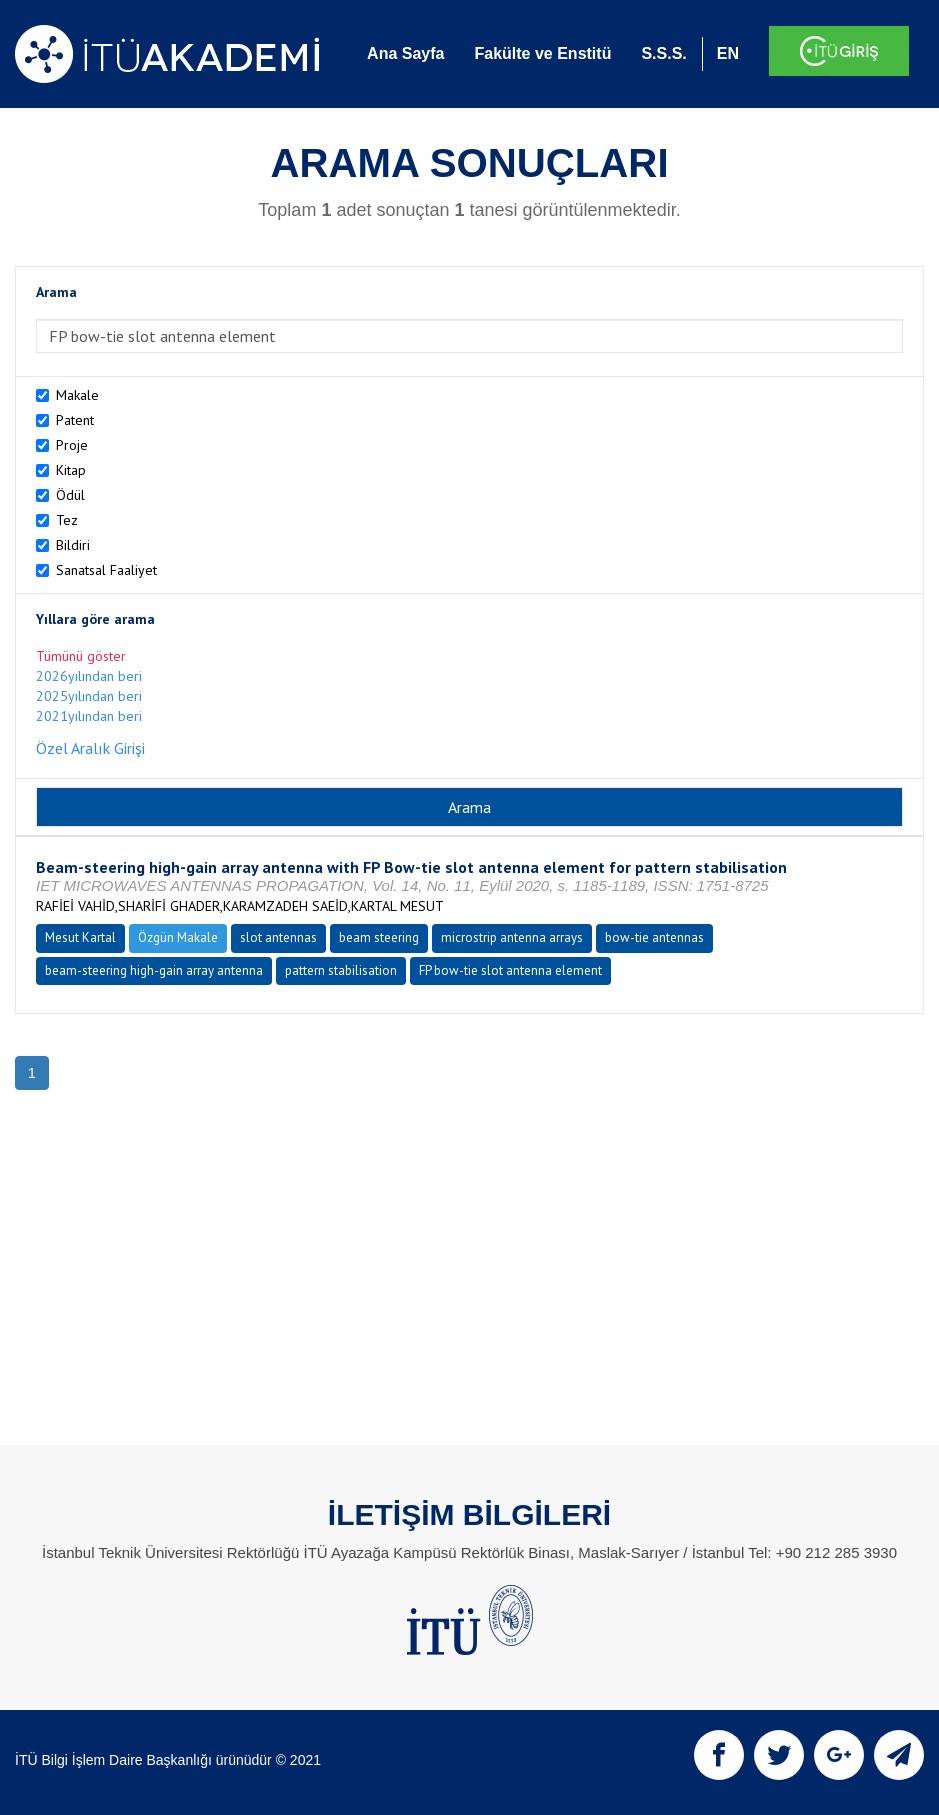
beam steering (379, 937)
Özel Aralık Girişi (90, 748)
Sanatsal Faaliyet (106, 570)
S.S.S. (663, 53)
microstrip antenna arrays (512, 937)
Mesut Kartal (80, 937)
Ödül (70, 495)
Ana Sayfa (405, 53)
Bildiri (73, 545)
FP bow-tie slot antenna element (510, 970)
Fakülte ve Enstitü (542, 53)
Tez (67, 520)
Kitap (71, 470)
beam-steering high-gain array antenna (154, 970)
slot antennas (278, 937)
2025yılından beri (89, 696)
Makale (77, 395)
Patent (75, 420)
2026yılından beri (89, 676)
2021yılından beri (89, 716)
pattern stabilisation (341, 970)
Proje (72, 445)
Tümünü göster (81, 656)
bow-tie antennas (654, 937)
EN (728, 53)
